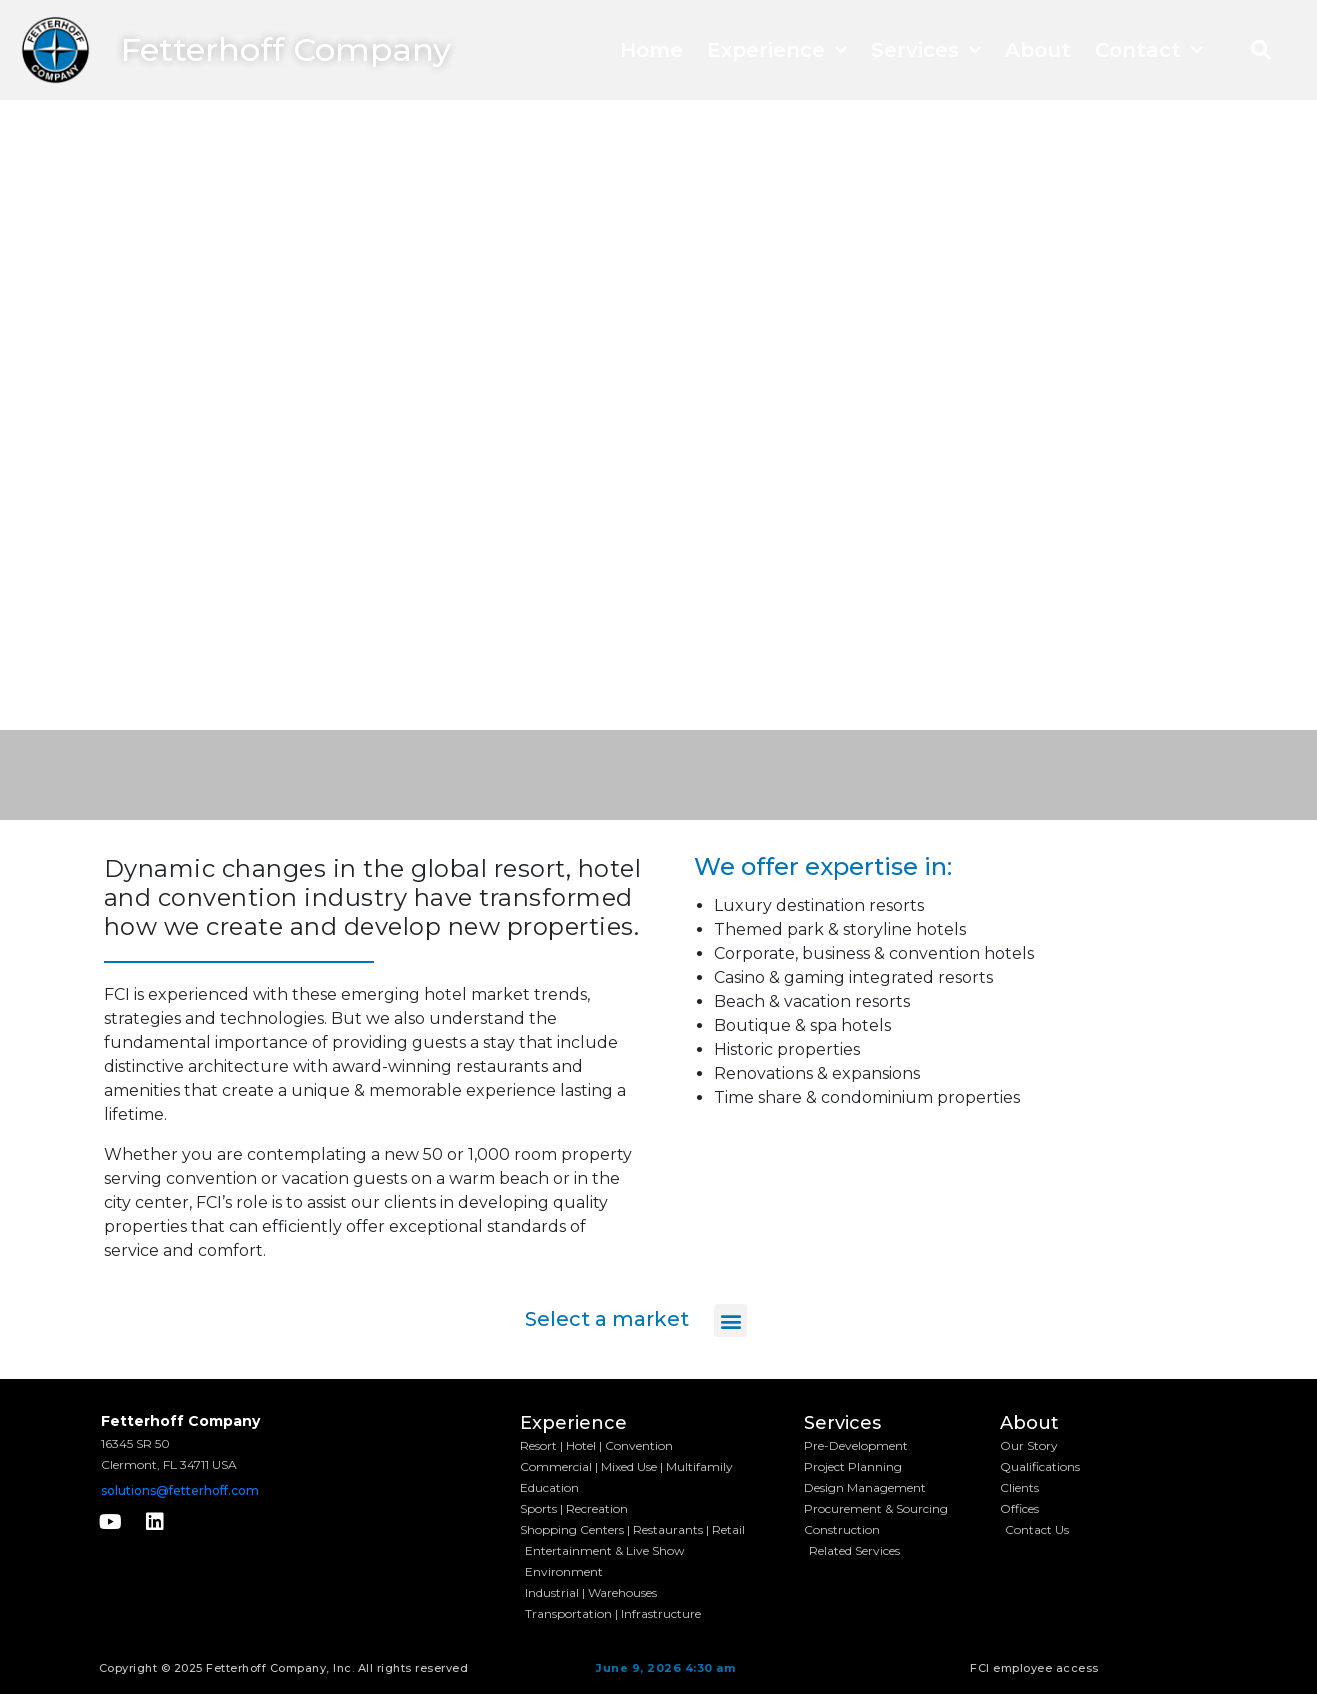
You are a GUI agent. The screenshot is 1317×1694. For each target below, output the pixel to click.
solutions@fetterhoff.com (180, 1490)
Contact (1149, 50)
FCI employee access (1034, 1668)
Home (651, 50)
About (1038, 50)
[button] (1261, 50)
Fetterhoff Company (286, 49)
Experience (777, 50)
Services (926, 50)
